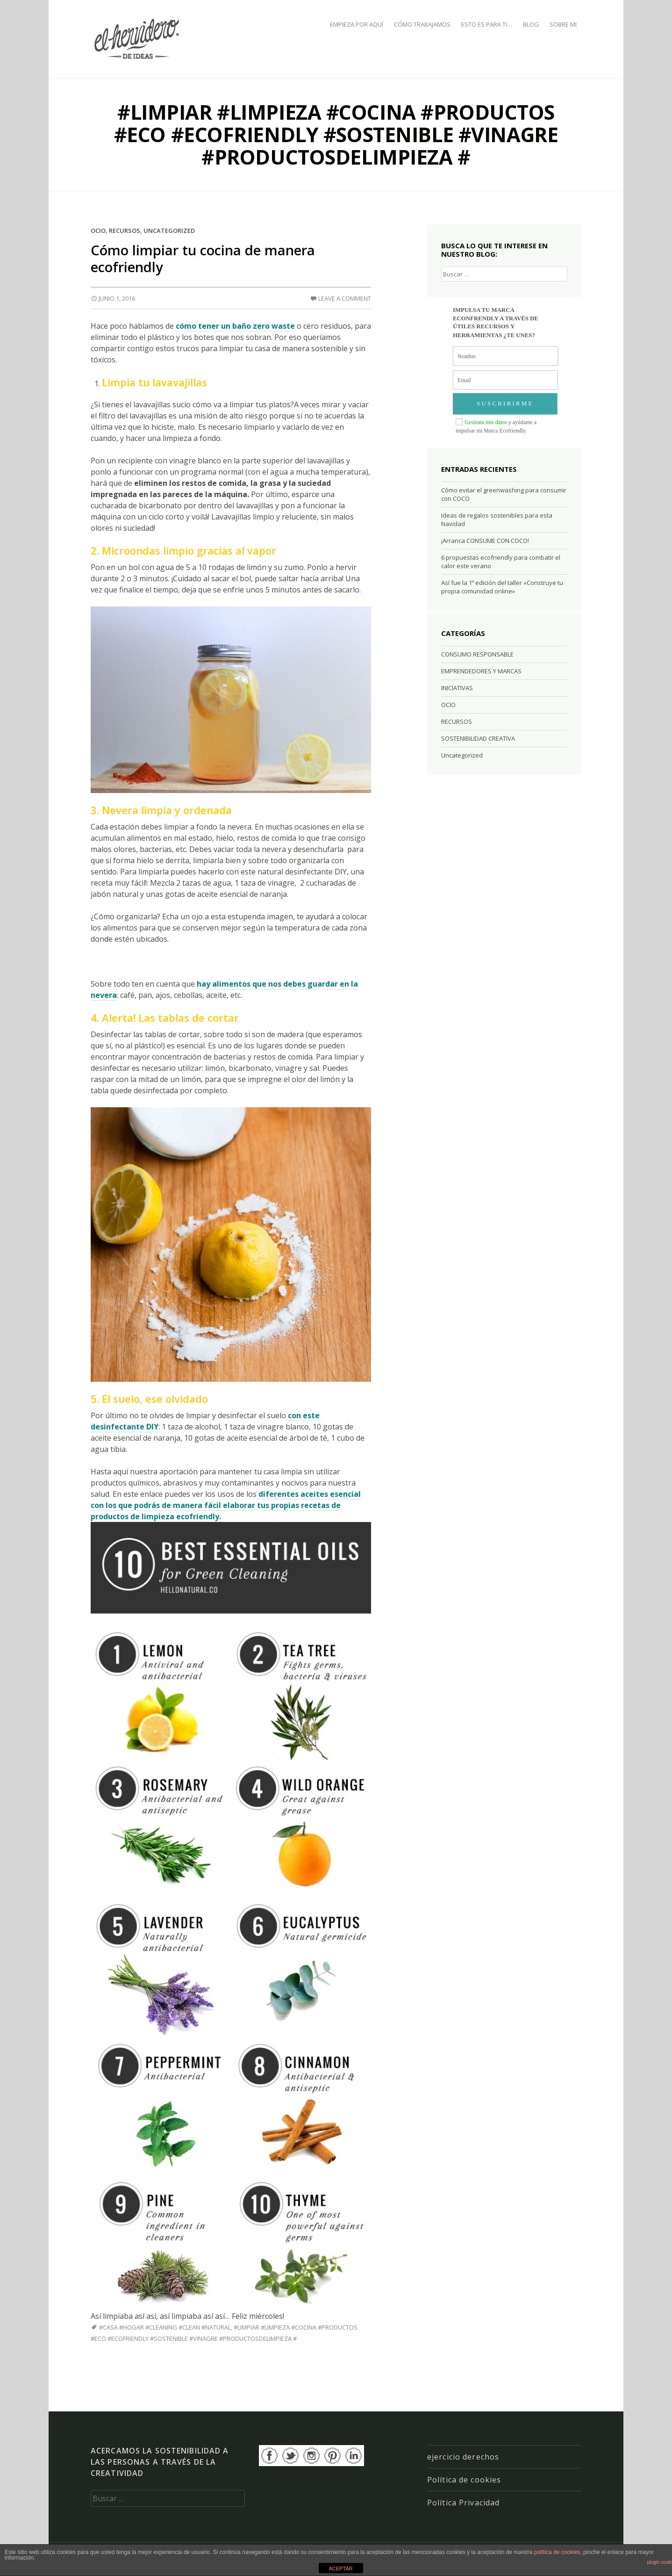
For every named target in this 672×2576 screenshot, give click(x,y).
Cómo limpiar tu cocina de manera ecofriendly (203, 258)
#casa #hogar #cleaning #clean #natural (165, 2327)
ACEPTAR (340, 2568)
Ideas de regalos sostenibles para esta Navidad (496, 519)
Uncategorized (169, 230)
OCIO (98, 230)
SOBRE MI (563, 24)
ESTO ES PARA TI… (486, 24)
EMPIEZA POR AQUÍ (356, 24)
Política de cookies (464, 2480)
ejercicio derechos (463, 2457)
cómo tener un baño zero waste (235, 326)
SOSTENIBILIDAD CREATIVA (478, 738)
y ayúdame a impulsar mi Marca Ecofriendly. (496, 426)
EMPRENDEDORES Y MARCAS (481, 671)
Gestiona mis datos (486, 422)
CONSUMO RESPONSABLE (477, 654)
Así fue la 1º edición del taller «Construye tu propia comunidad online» (502, 586)
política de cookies (557, 2552)
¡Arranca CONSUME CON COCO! (485, 540)
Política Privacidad (463, 2502)
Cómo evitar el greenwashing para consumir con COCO (503, 494)
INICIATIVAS (457, 688)
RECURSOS (124, 230)
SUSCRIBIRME (505, 403)
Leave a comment (344, 298)
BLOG (531, 24)
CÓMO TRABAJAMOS (422, 24)
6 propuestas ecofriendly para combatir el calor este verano (500, 561)
